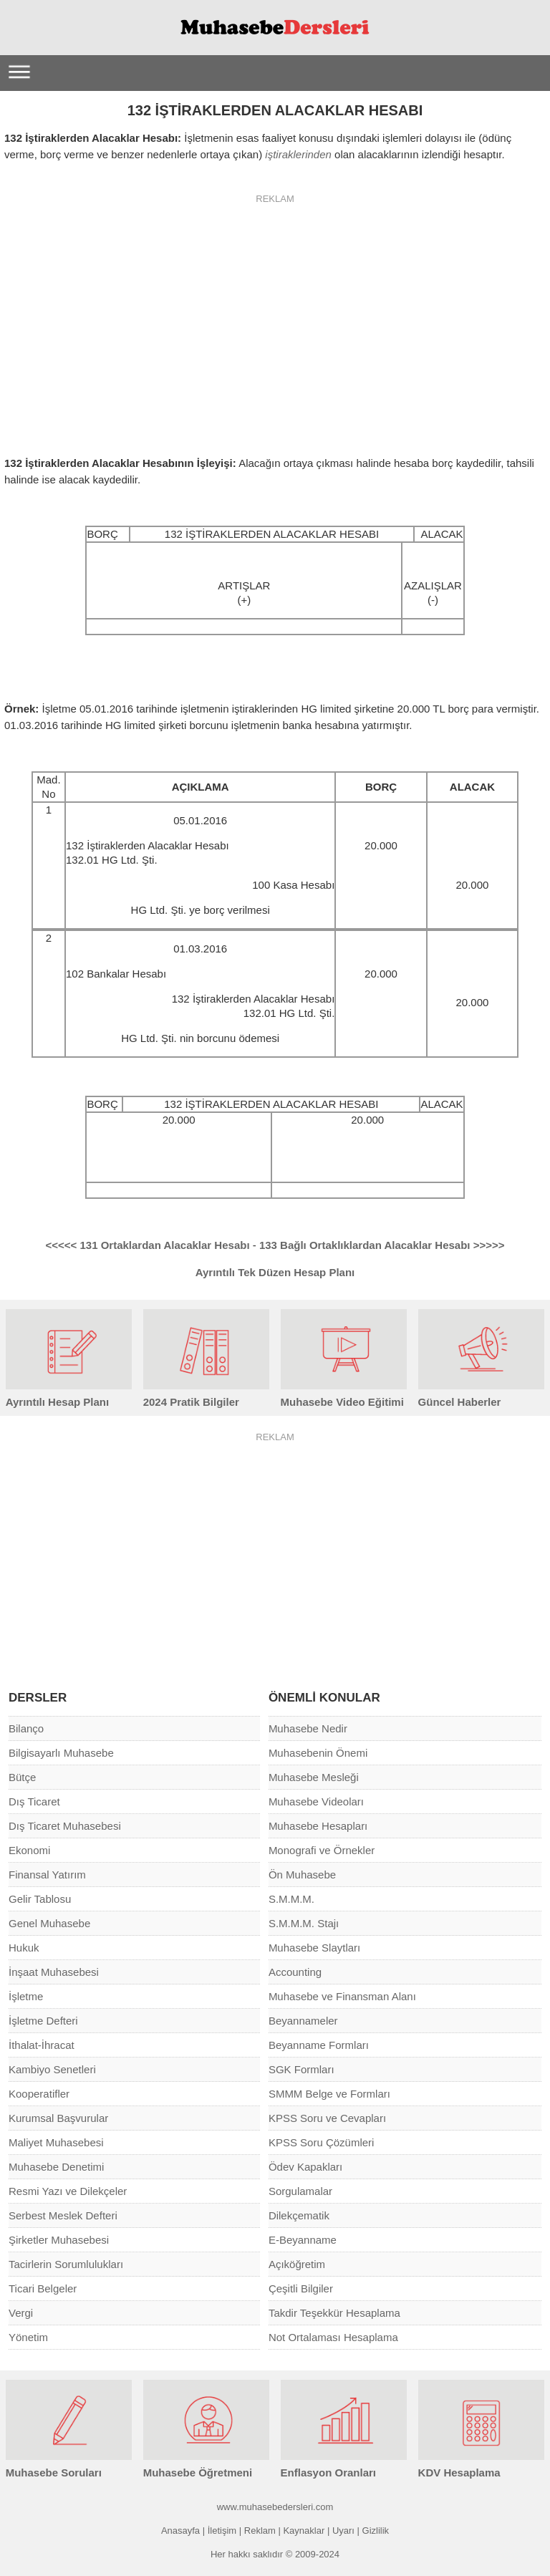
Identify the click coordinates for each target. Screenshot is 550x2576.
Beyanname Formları (319, 2045)
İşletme (26, 1996)
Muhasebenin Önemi (318, 1753)
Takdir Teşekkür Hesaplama (334, 2313)
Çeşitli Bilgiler (301, 2288)
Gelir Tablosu (40, 1899)
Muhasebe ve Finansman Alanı (342, 1996)
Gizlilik (376, 2530)
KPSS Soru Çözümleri (322, 2142)
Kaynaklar (303, 2530)
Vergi (21, 2313)
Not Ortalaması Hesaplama (333, 2337)
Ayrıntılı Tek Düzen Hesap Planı (275, 1272)
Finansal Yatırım (47, 1874)
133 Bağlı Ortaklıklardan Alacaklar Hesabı (382, 1245)
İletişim (222, 2530)
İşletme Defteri (43, 2021)
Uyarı (343, 2530)
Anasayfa (180, 2530)
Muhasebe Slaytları (314, 1947)
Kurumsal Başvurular (58, 2118)
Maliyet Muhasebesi (56, 2142)
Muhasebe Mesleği (314, 1777)
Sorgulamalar (300, 2191)
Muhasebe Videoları (316, 1801)
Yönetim (28, 2337)
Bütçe (22, 1777)
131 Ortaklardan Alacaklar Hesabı (149, 1245)
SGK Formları (301, 2069)
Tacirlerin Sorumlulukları (66, 2264)
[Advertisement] (275, 316)
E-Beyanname (303, 2240)
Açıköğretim (297, 2264)
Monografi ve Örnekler (322, 1850)
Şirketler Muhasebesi (59, 2240)
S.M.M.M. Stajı (304, 1923)
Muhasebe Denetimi (56, 2167)
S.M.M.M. (291, 1899)
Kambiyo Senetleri (52, 2069)
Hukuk (24, 1947)
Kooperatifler (39, 2094)
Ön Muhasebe (302, 1874)
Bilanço (26, 1728)
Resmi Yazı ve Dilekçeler (68, 2191)
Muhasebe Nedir (308, 1728)
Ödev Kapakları (305, 2167)
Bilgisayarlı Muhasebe (61, 1753)
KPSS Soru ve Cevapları (327, 2118)
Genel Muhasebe (49, 1923)
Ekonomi (29, 1850)
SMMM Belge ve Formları (329, 2094)
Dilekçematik (299, 2215)
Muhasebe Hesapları (318, 1826)
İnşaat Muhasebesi (54, 1972)
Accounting (295, 1972)
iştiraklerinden (298, 154)
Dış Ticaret (34, 1801)
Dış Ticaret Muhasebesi (65, 1826)
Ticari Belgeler (43, 2288)
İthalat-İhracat (41, 2045)
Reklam (260, 2530)
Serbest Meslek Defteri (63, 2215)
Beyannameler (303, 2021)
